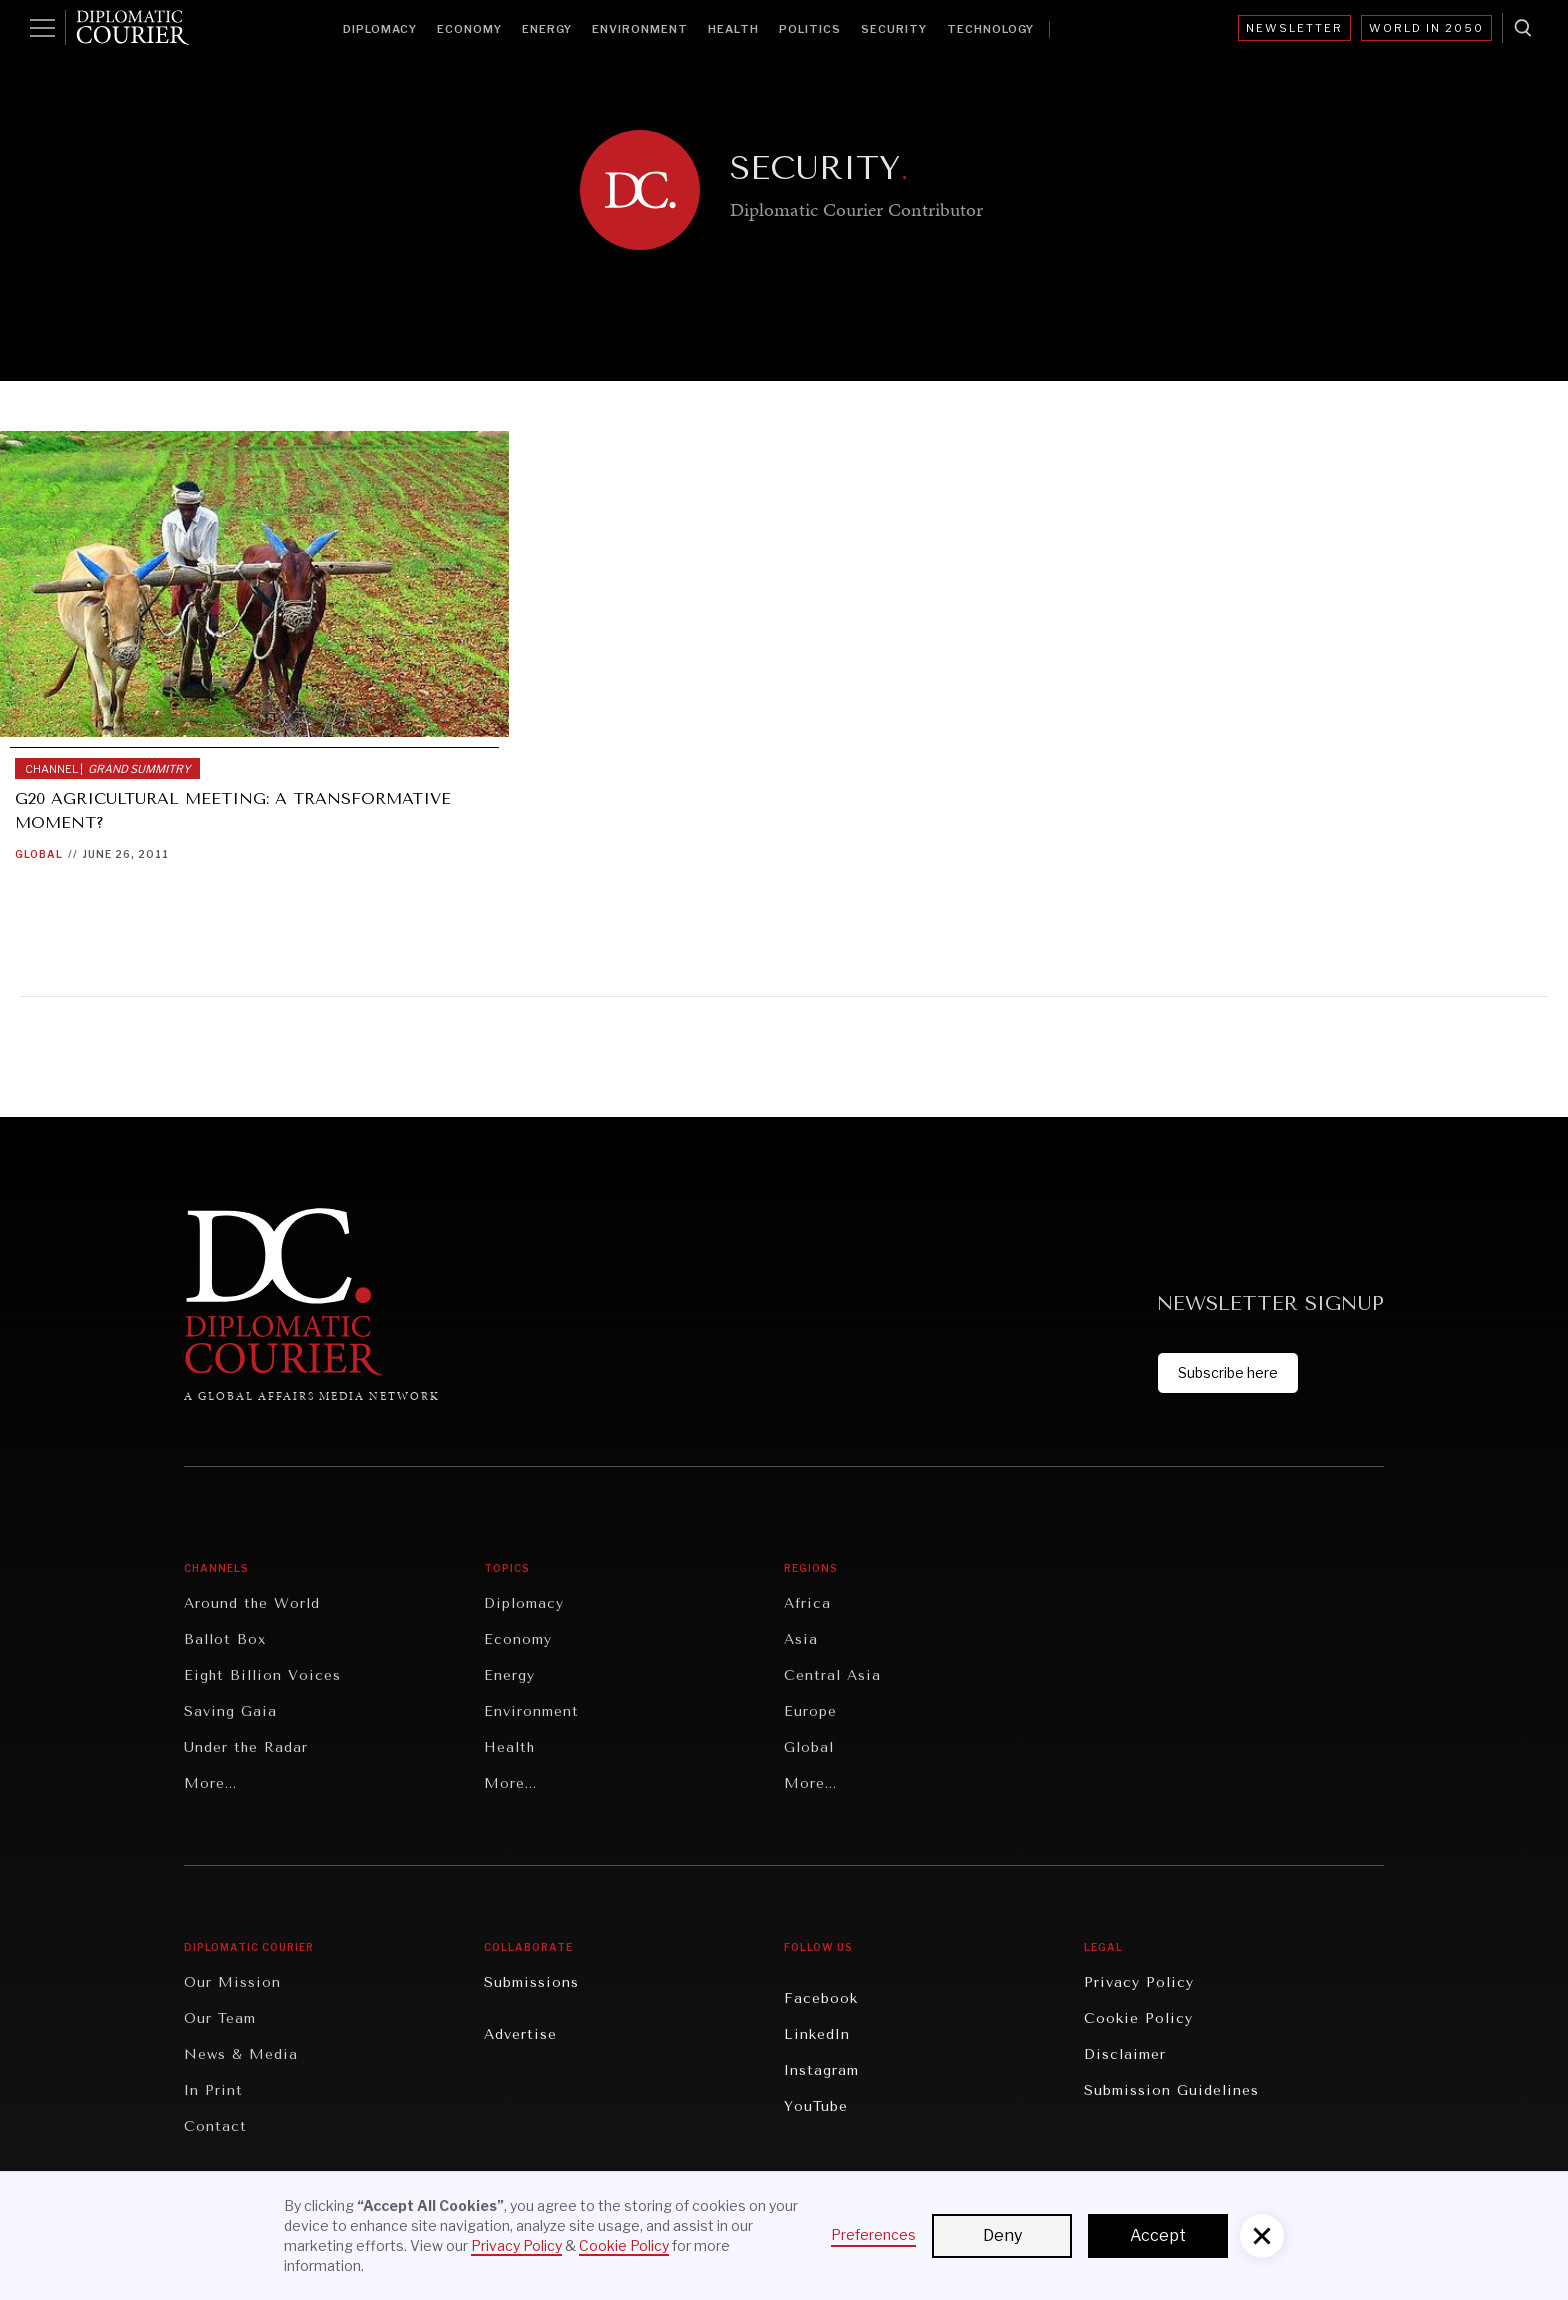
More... (210, 1783)
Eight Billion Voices (262, 1675)
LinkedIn (817, 2034)
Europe (810, 1711)
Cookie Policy (1138, 2018)
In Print (213, 2090)
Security (894, 29)
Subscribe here (1228, 1372)
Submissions (531, 1982)
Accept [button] (1158, 2235)
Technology (990, 29)
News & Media (241, 2054)
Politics (810, 29)
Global (39, 854)
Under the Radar (246, 1747)
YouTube (816, 2106)
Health (733, 29)
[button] (1262, 2236)
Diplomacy (380, 29)
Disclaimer (1125, 2054)
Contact (215, 2126)
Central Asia (832, 1675)
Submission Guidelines (1171, 2090)
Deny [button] (1002, 2235)
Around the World (252, 1603)
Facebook (821, 1998)
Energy (547, 29)
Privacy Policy (1139, 1982)
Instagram (821, 2070)
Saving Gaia (230, 1711)
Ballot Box (225, 1639)
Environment (640, 29)
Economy (469, 29)
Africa (807, 1603)
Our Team (220, 2018)
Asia (801, 1639)
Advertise (520, 2034)
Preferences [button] (873, 2234)
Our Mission (232, 1982)
